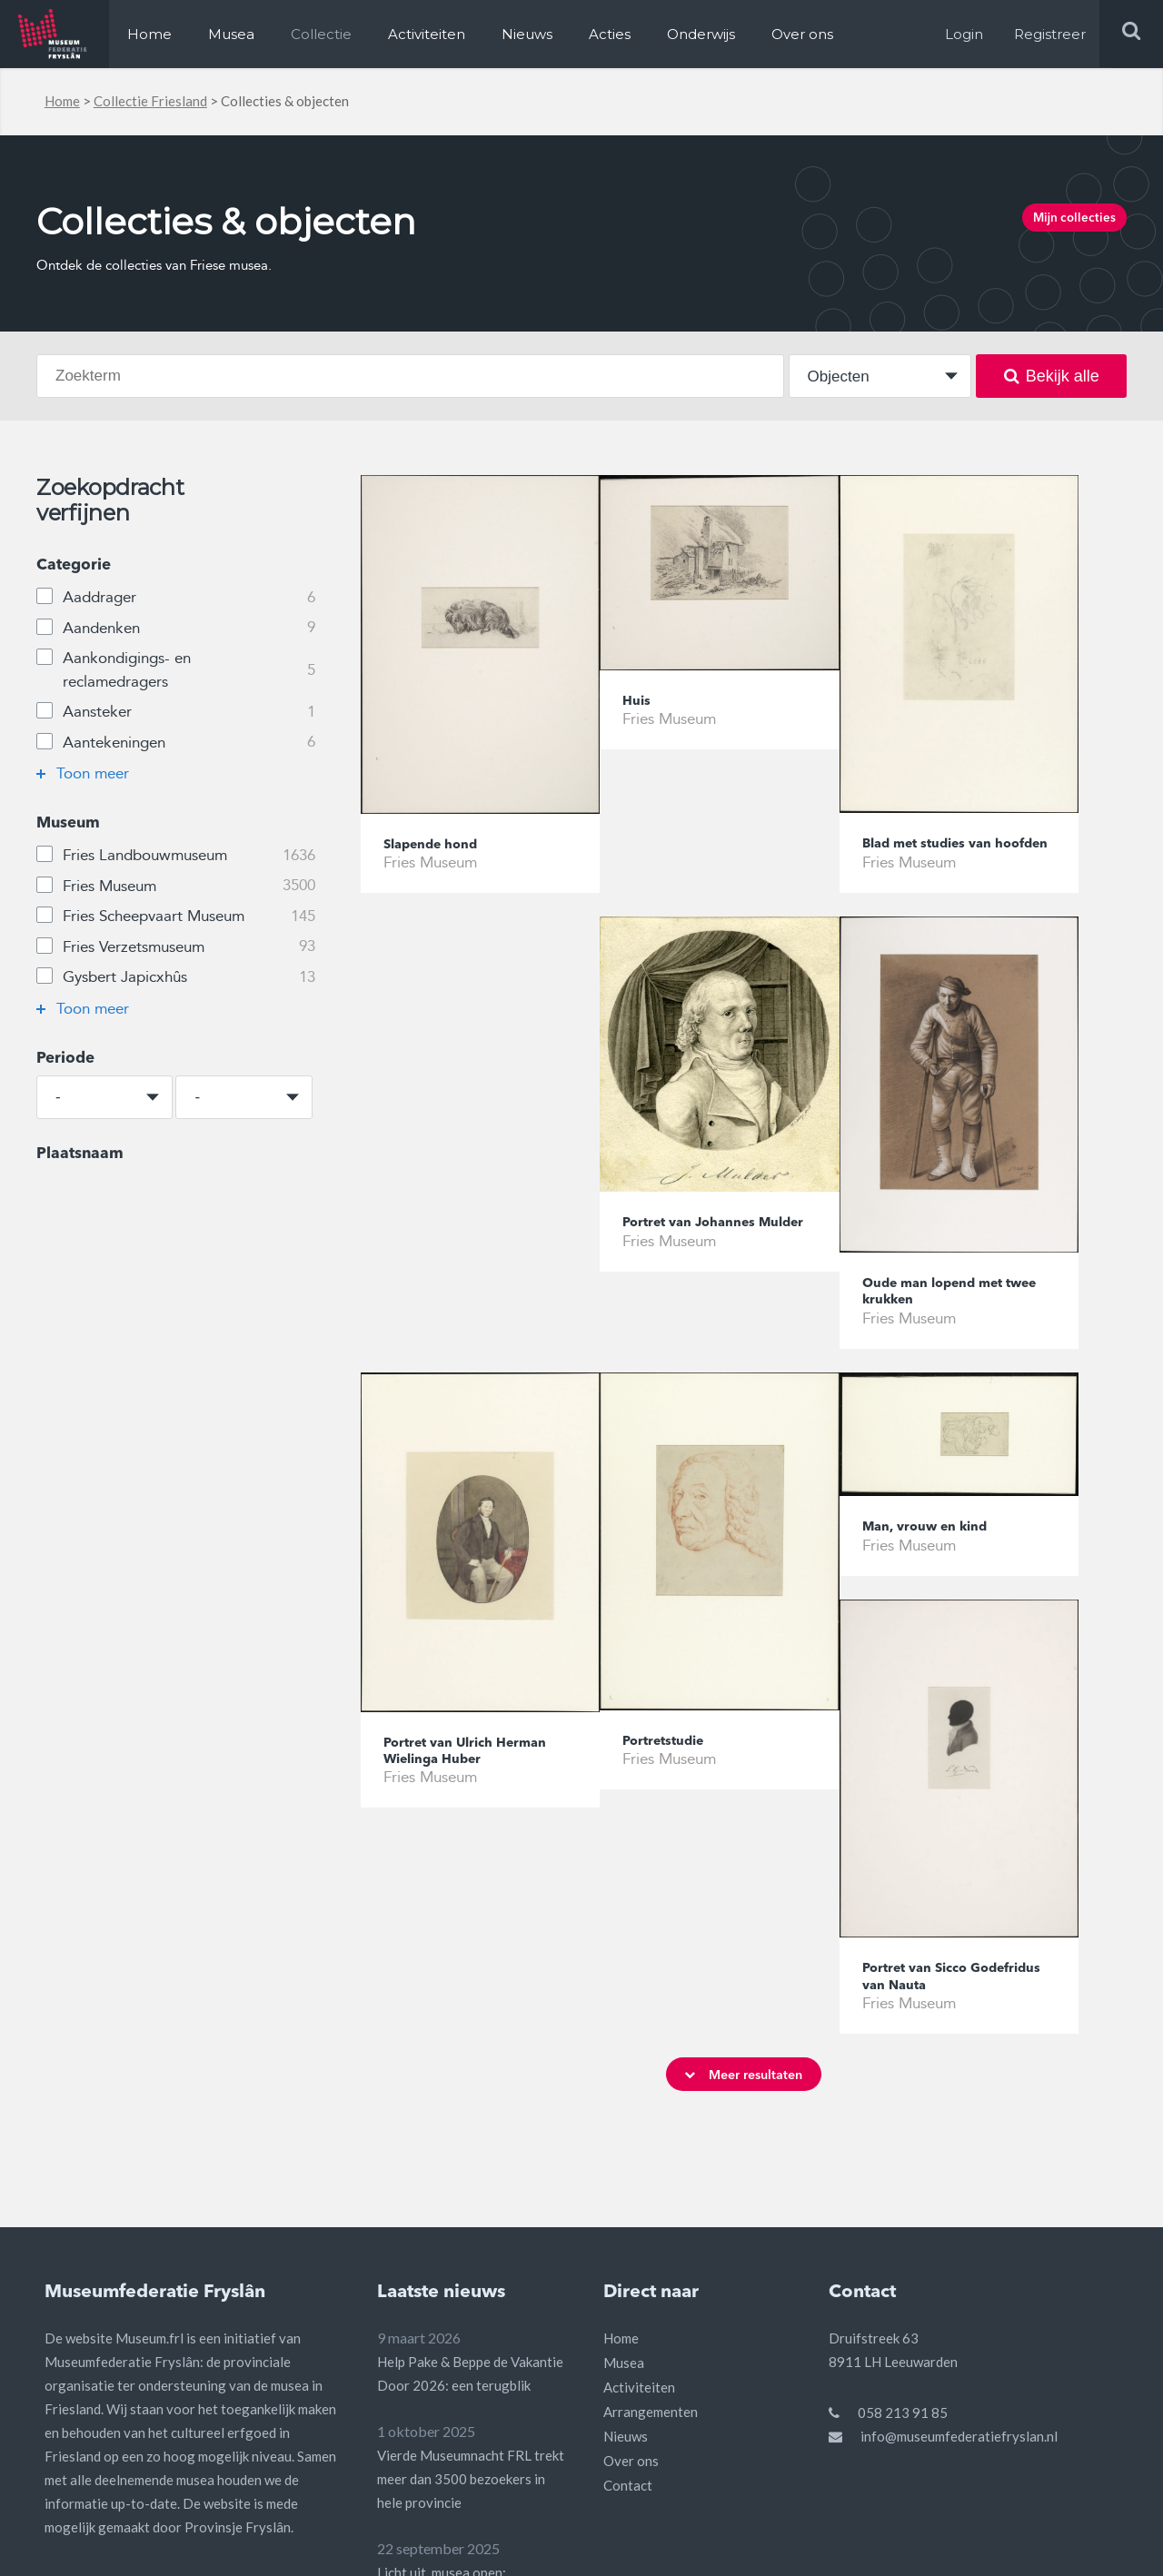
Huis (638, 702)
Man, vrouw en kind (695, 1562)
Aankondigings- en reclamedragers (175, 669)
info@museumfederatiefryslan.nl (959, 2252)
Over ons (802, 34)
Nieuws (527, 34)
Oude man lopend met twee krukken (705, 1318)
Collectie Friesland (150, 101)
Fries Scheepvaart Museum (175, 916)
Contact (627, 2302)
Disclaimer (1021, 2539)
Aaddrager (175, 597)
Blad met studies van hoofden (939, 855)
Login (964, 34)
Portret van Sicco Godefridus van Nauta (943, 1786)
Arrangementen (650, 2228)
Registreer (1050, 34)
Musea (231, 34)
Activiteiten (426, 34)
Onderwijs (701, 34)
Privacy (1095, 2539)
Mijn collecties (1056, 222)
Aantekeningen (175, 743)
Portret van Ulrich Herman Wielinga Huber (952, 1321)
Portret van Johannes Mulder (462, 1257)
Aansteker (175, 712)
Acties (610, 34)
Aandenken (175, 628)
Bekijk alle (1051, 376)
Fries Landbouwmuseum (175, 855)
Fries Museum (175, 886)
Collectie (321, 34)
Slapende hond (439, 846)
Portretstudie (432, 1776)
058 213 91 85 (903, 2229)
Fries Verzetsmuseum (175, 947)
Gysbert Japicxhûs (175, 977)
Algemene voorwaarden (897, 2539)
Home (149, 34)
